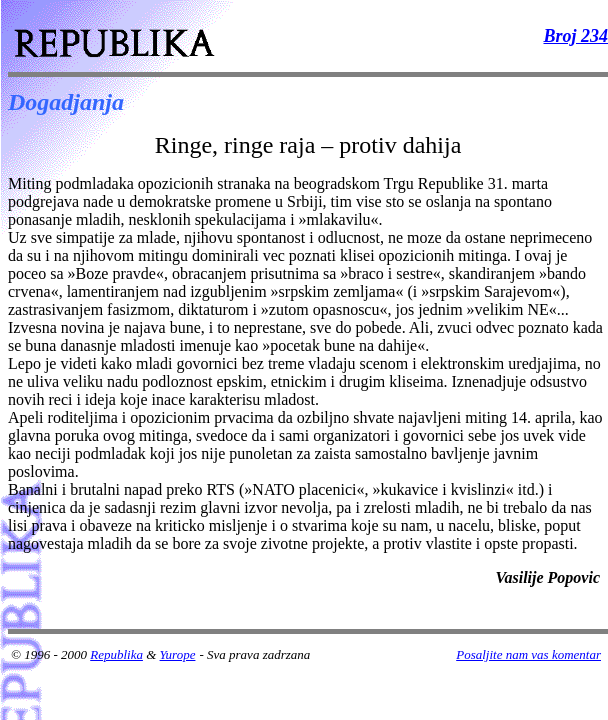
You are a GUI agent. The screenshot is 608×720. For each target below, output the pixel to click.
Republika (116, 654)
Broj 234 (575, 36)
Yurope (178, 654)
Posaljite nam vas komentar (528, 654)
